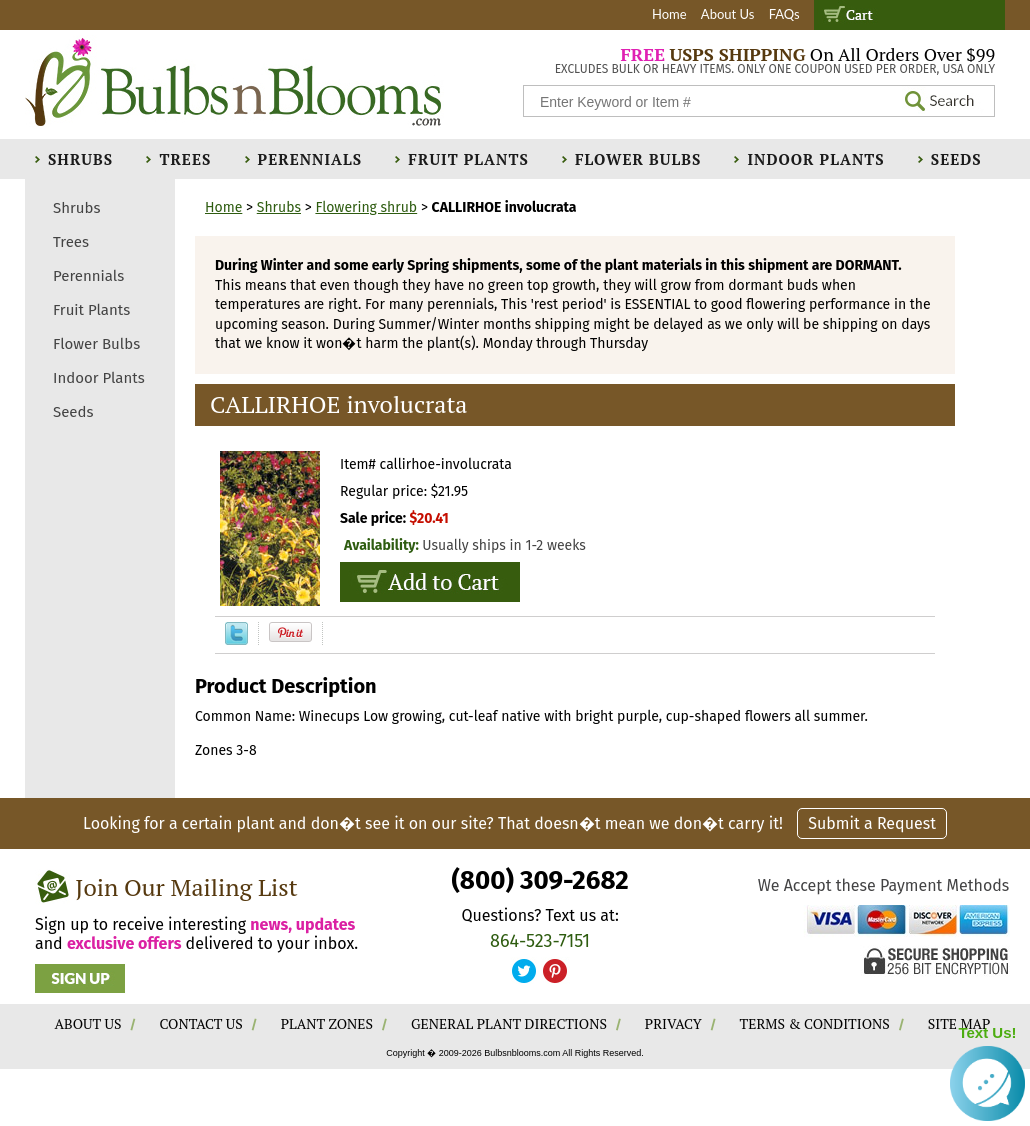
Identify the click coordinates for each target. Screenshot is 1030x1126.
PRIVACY (673, 1023)
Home (669, 14)
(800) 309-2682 (539, 880)
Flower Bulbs (638, 159)
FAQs (784, 14)
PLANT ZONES (327, 1023)
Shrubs (80, 159)
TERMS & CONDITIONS (815, 1023)
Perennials (310, 159)
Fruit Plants (468, 159)
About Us (728, 14)
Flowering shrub (366, 207)
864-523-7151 (540, 941)
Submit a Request (872, 823)
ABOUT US (88, 1023)
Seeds (956, 159)
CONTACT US (200, 1023)
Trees (185, 159)
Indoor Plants (815, 159)
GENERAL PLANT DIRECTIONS (509, 1023)
